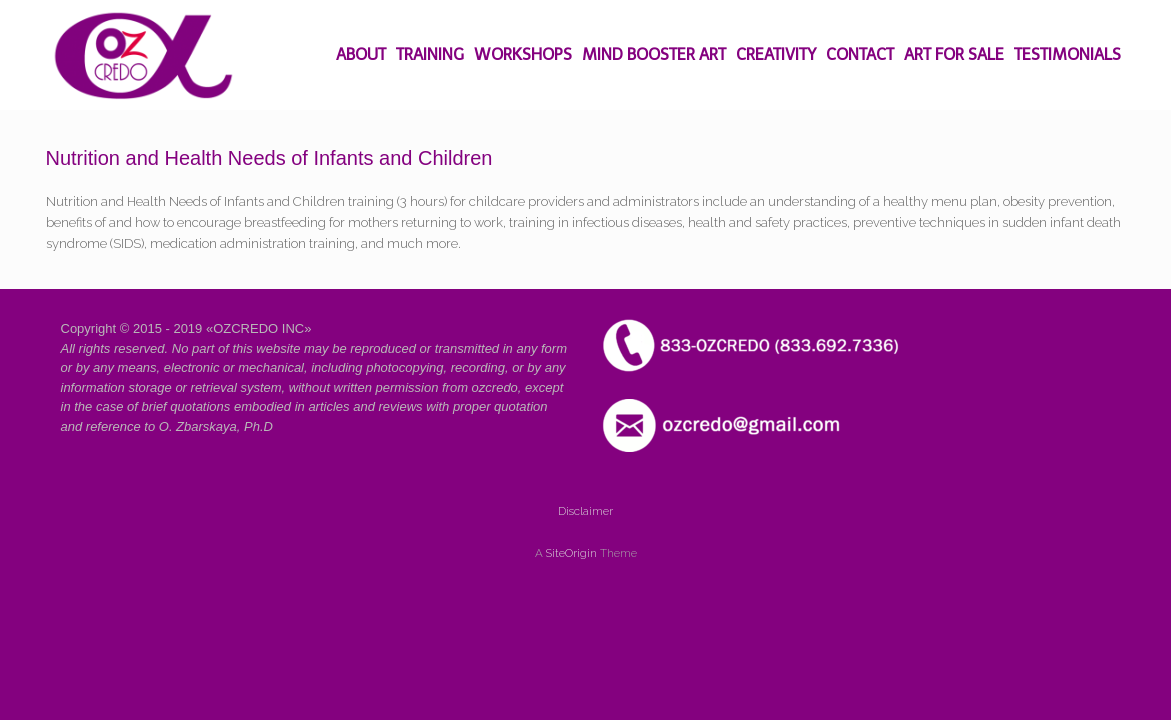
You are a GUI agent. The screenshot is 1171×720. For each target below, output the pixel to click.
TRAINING (430, 54)
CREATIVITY (776, 54)
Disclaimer (585, 511)
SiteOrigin (571, 553)
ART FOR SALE (954, 54)
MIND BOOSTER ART (654, 54)
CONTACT (860, 54)
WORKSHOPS (523, 54)
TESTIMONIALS (1067, 54)
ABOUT (361, 54)
